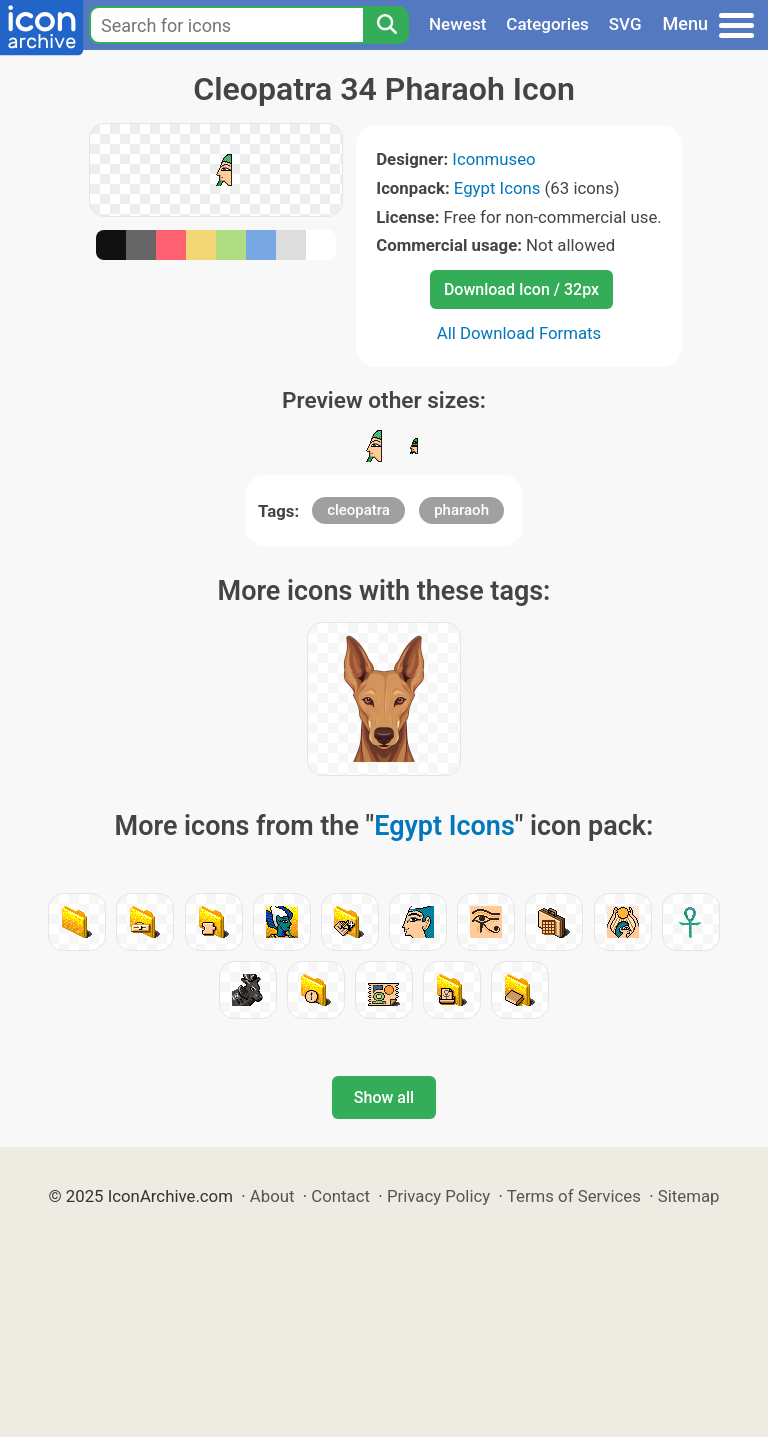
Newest (457, 24)
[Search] (386, 25)
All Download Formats (519, 333)
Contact (340, 1196)
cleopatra (358, 510)
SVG (625, 24)
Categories (547, 24)
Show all (384, 1097)
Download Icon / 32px (521, 289)
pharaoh (461, 510)
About (272, 1196)
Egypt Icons (497, 188)
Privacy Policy (438, 1196)
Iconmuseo (493, 159)
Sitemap (689, 1196)
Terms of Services (574, 1196)
